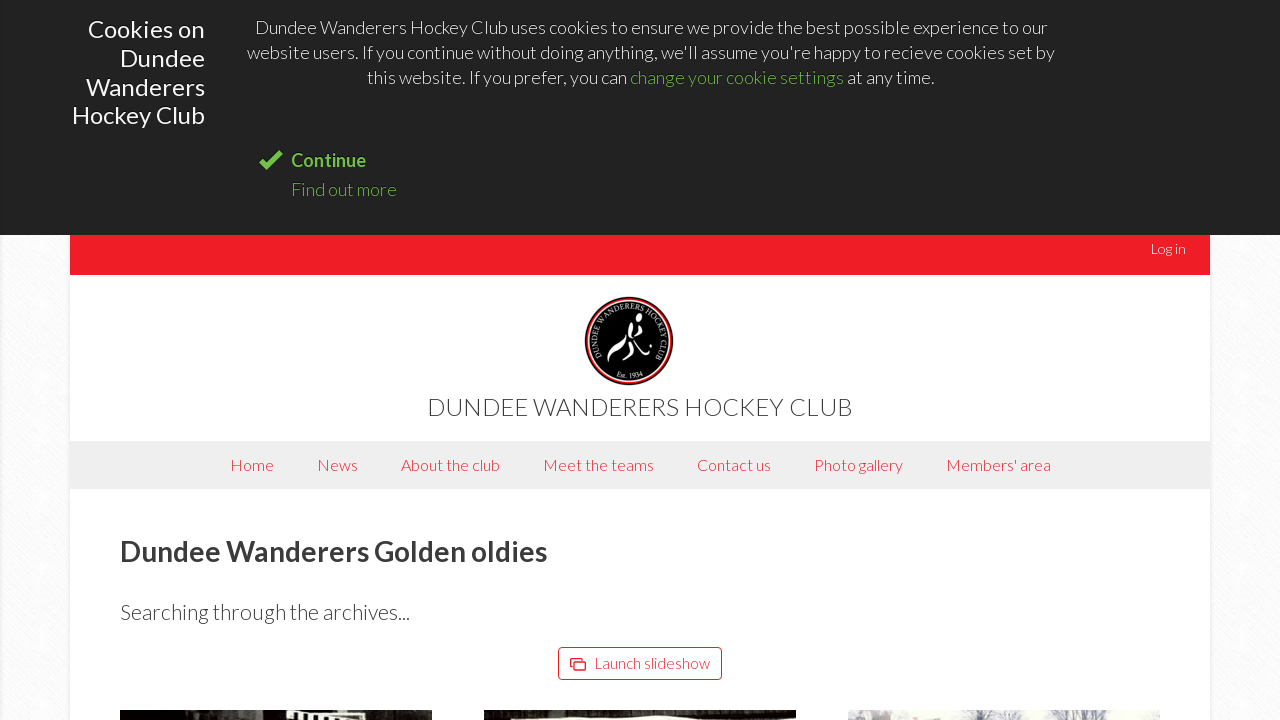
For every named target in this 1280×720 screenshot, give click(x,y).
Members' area (998, 464)
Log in (1168, 248)
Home (252, 464)
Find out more (344, 189)
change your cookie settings (737, 77)
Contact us (734, 464)
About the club (450, 464)
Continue (328, 160)
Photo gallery (858, 464)
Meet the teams (598, 464)
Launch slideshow (640, 663)
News (337, 464)
